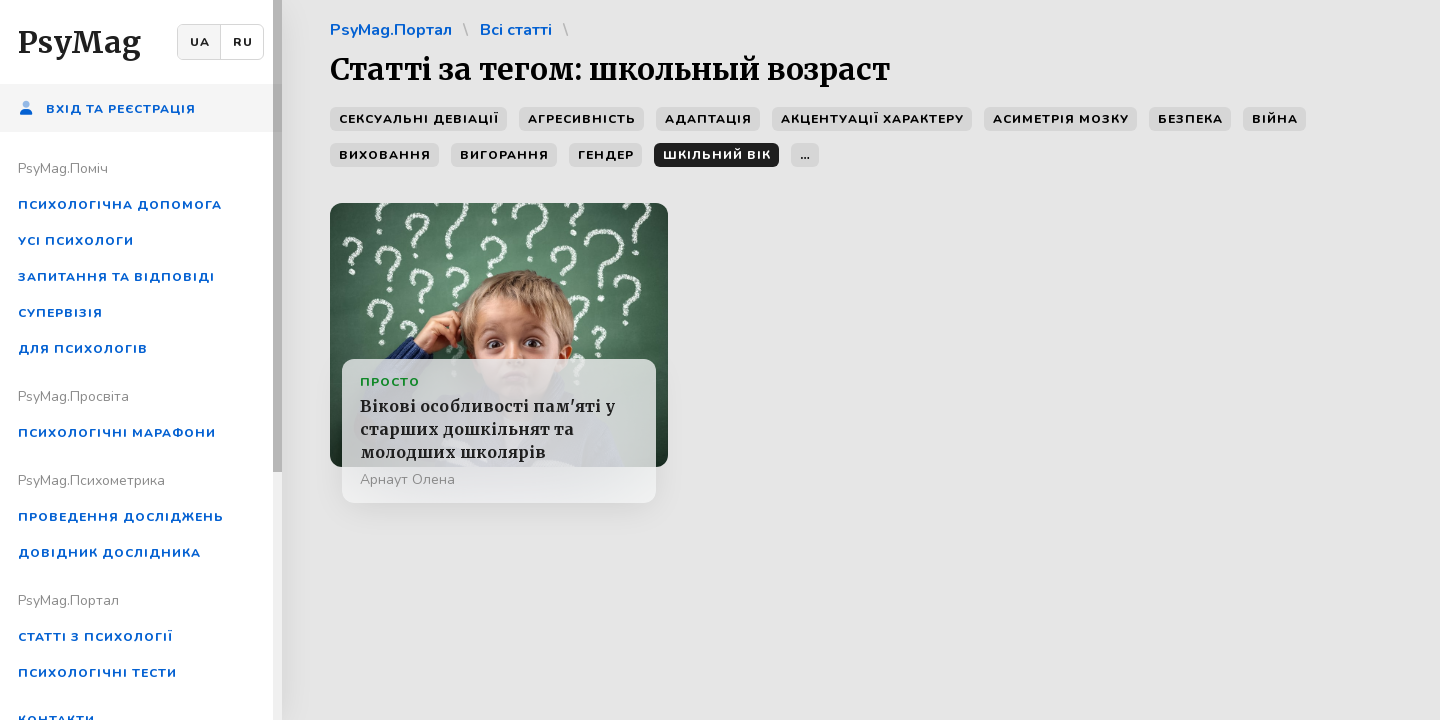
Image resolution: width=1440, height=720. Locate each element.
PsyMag (79, 42)
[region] (141, 360)
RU (243, 42)
